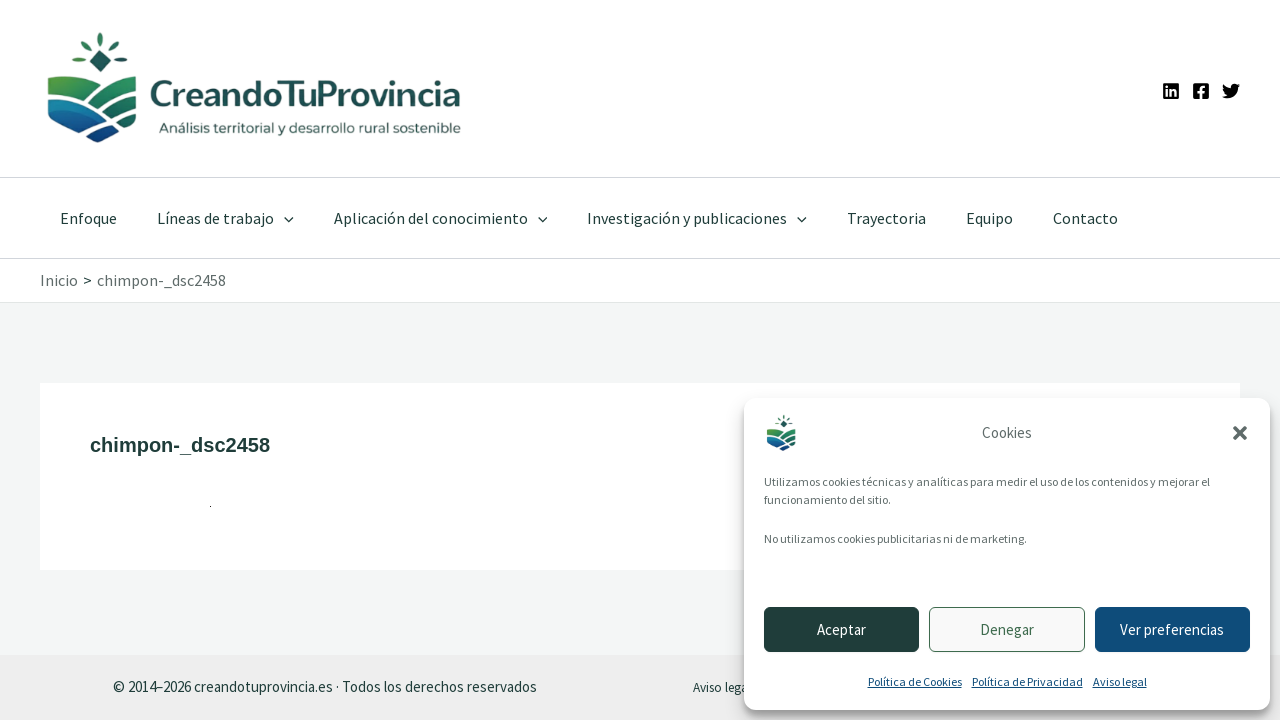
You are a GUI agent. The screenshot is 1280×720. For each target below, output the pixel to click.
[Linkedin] (1171, 91)
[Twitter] (1231, 91)
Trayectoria (850, 218)
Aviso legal (1120, 681)
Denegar (1007, 629)
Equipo (945, 218)
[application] (272, 218)
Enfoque (84, 218)
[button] (1240, 433)
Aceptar (841, 629)
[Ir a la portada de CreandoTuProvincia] (255, 88)
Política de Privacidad (1027, 681)
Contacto (1033, 218)
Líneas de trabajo (213, 218)
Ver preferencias (1172, 629)
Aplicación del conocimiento (421, 218)
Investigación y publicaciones (669, 218)
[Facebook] (1201, 91)
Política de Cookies (915, 681)
